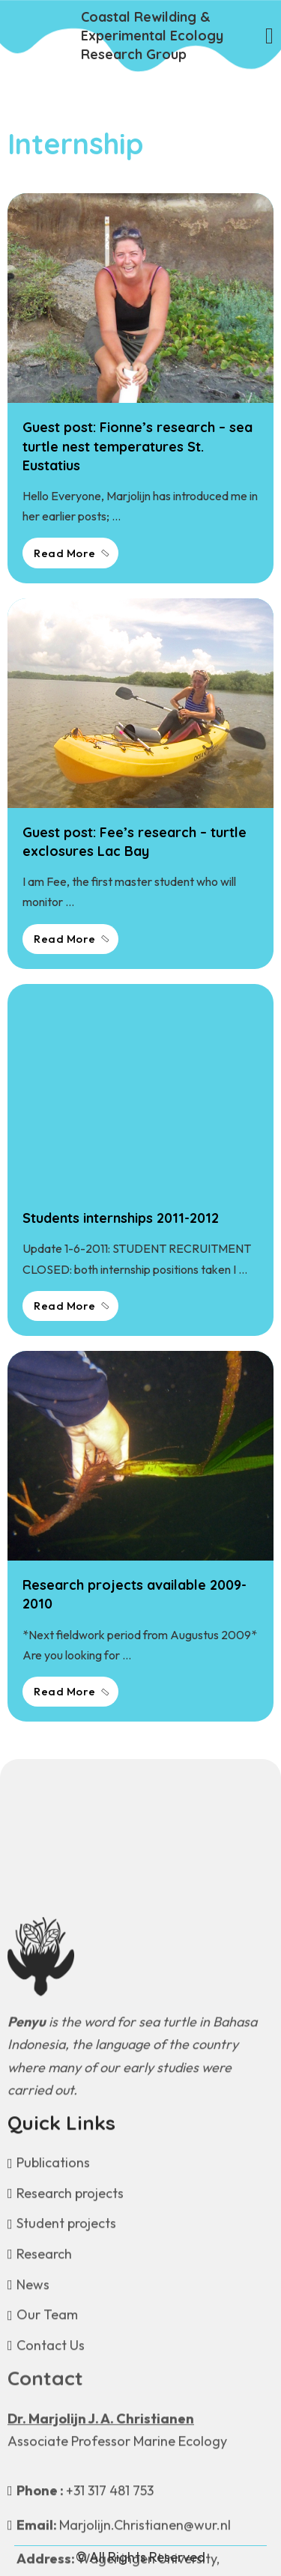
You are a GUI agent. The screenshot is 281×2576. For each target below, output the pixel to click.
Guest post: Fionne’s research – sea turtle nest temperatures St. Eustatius (137, 446)
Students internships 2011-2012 (120, 1218)
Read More (72, 553)
